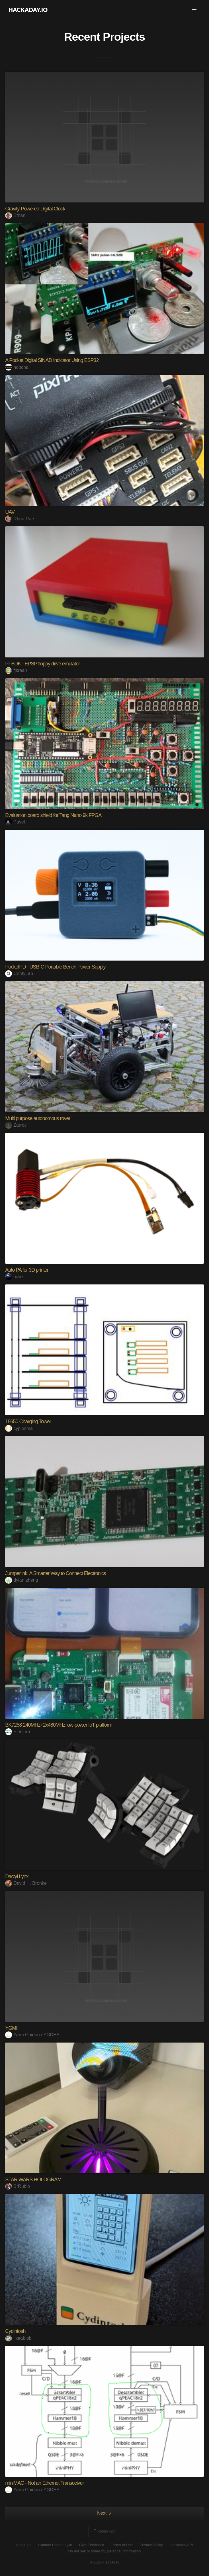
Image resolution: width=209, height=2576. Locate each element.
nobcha (16, 367)
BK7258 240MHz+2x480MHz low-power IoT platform (58, 1725)
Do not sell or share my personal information (104, 2551)
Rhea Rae (19, 518)
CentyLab (19, 973)
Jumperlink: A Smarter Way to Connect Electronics (55, 1573)
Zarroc (15, 1125)
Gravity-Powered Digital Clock (35, 209)
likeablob (18, 2338)
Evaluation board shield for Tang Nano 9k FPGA (53, 815)
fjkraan (16, 670)
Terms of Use (122, 2545)
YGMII (11, 2028)
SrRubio (17, 2186)
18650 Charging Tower (28, 1421)
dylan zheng (21, 1580)
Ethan (15, 215)
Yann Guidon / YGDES (32, 2034)
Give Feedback (91, 2545)
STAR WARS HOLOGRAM (33, 2179)
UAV (10, 512)
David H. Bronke (26, 1883)
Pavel (15, 822)
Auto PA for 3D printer (26, 1270)
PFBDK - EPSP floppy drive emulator (42, 664)
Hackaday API (181, 2545)
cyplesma (19, 1428)
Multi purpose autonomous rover (37, 1118)
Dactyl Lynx (16, 1876)
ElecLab (17, 1731)
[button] (194, 9)
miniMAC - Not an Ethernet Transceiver (44, 2483)
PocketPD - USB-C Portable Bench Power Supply (55, 967)
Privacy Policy (151, 2545)
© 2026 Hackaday (104, 2562)
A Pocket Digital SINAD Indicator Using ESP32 (52, 360)
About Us (23, 2545)
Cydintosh (15, 2331)
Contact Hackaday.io (55, 2545)
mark (14, 1276)
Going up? (104, 2531)
